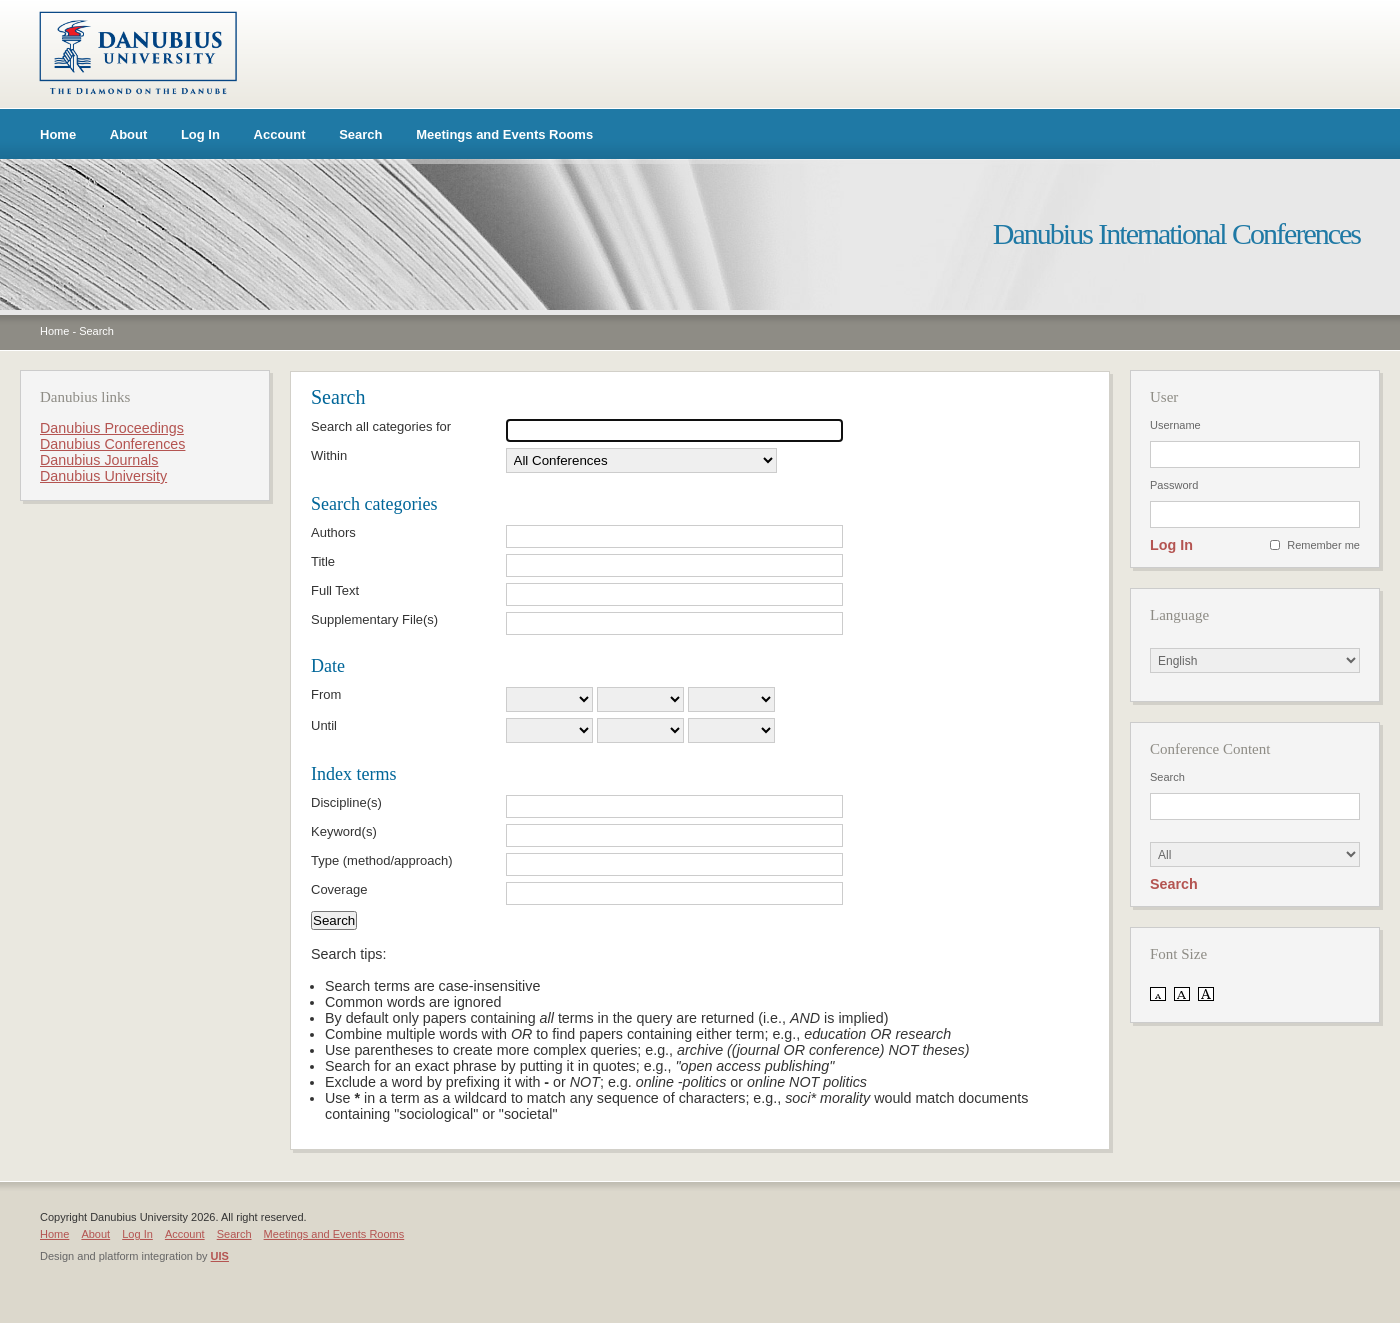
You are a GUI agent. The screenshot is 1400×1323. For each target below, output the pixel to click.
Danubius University (103, 476)
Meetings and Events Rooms (504, 134)
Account (280, 134)
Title (323, 561)
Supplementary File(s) (374, 619)
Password (1174, 485)
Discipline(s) (346, 802)
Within (329, 455)
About (129, 134)
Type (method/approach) (382, 860)
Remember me (1323, 545)
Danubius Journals (99, 460)
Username (1175, 425)
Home (58, 134)
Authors (333, 532)
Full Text (335, 590)
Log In (200, 134)
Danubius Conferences (112, 444)
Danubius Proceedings (112, 428)
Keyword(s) (344, 831)
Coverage (339, 889)
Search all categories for (381, 426)
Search (360, 134)
